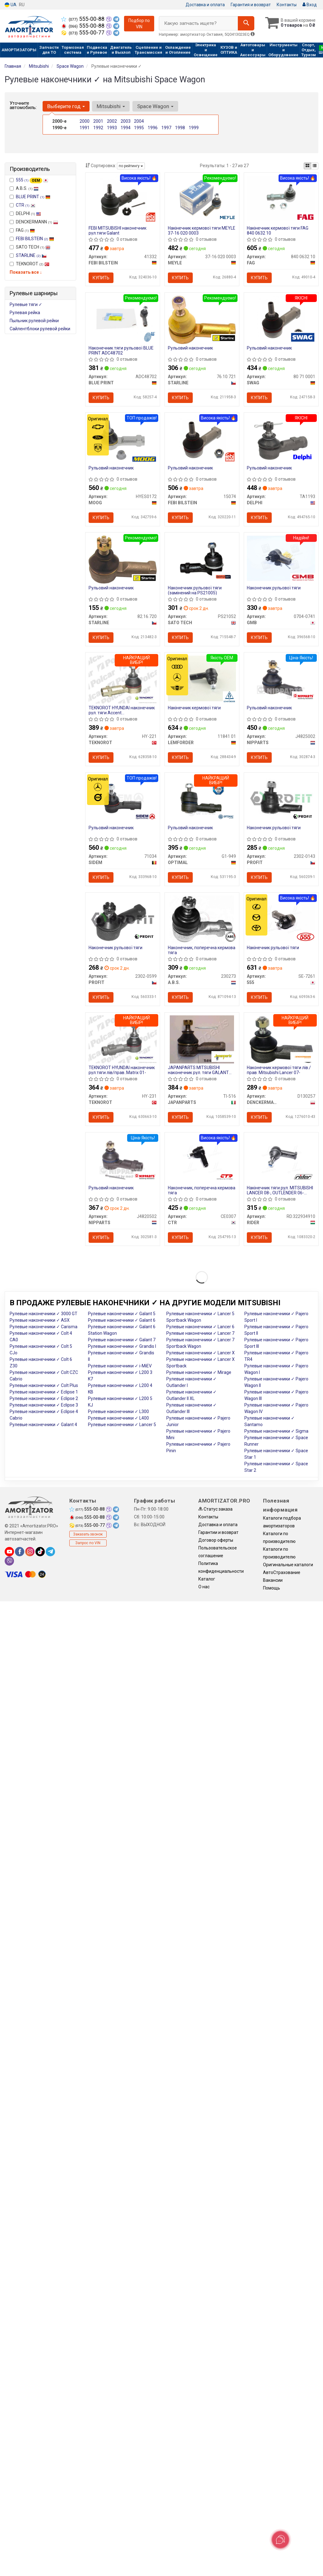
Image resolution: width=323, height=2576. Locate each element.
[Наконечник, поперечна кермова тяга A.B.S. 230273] (202, 920)
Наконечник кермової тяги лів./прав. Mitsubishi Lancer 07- (279, 1072)
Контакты (287, 4)
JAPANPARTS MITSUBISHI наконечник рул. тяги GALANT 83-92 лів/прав (198, 1072)
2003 (126, 121)
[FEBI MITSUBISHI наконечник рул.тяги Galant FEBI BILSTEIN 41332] (123, 199)
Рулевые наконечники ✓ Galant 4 (43, 1427)
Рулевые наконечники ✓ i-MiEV (120, 1368)
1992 (98, 127)
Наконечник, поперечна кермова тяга (201, 952)
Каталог (206, 1581)
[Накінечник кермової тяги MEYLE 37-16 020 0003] (202, 198)
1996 (153, 127)
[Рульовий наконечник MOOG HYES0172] (122, 439)
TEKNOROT (29, 263)
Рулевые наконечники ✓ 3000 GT (43, 1316)
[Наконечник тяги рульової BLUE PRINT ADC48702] (123, 318)
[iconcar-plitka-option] (307, 165)
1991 (85, 127)
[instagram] (30, 1554)
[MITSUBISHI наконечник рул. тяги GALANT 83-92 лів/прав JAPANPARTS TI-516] (202, 1041)
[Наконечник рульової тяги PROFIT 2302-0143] (281, 799)
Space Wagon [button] (155, 106)
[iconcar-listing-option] (314, 165)
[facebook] (19, 1554)
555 (32, 179)
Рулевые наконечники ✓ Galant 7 (121, 1342)
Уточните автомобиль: (23, 105)
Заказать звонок (88, 1537)
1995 (139, 127)
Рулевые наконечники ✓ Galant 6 (121, 1322)
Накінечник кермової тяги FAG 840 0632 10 (278, 230)
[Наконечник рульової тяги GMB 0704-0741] (281, 558)
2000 (85, 121)
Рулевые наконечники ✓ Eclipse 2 (44, 1400)
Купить (101, 277)
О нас (204, 1589)
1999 (194, 127)
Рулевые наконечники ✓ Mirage (198, 1374)
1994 (126, 127)
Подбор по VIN (139, 23)
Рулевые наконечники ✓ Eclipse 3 (44, 1407)
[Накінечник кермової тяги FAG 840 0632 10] (281, 198)
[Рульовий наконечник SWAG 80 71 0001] (281, 319)
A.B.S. (24, 188)
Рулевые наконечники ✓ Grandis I (122, 1348)
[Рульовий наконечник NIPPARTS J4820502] (123, 1161)
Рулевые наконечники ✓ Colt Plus (44, 1387)
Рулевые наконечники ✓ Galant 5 (121, 1316)
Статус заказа (215, 1511)
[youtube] (9, 1554)
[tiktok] (40, 1554)
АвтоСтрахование (281, 1574)
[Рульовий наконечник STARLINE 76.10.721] (202, 319)
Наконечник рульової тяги (274, 588)
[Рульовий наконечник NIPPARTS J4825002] (280, 680)
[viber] (9, 1563)
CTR (25, 205)
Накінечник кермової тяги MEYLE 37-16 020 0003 (201, 230)
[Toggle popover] (280, 2539)
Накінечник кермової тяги (194, 709)
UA (10, 4)
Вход (309, 4)
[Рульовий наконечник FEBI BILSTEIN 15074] (202, 439)
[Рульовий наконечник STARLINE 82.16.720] (123, 559)
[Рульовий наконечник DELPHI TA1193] (281, 439)
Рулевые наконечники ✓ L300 (118, 1414)
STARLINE (31, 255)
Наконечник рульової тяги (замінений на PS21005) (195, 591)
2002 (112, 121)
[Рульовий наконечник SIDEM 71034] (123, 799)
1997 (166, 127)
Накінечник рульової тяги (273, 949)
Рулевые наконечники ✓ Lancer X (200, 1355)
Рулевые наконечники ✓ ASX (40, 1322)
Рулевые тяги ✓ (26, 304)
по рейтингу (131, 166)
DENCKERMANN (34, 221)
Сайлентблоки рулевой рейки (40, 328)
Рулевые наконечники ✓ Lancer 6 (200, 1329)
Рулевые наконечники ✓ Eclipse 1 (44, 1394)
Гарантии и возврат (218, 1534)
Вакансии (273, 1582)
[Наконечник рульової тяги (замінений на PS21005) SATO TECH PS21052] (202, 560)
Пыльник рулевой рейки (34, 320)
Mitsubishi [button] (111, 106)
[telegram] (50, 1554)
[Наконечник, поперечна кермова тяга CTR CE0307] (202, 1160)
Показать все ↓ (26, 272)
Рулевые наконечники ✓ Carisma (43, 1329)
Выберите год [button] (66, 106)
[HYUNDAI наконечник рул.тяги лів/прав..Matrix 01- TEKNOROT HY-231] (123, 1040)
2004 (139, 121)
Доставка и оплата (205, 4)
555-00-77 (83, 33)
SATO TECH (30, 247)
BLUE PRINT (33, 196)
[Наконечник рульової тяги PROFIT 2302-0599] (123, 920)
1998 (180, 127)
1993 (112, 127)
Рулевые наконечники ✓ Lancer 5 (122, 1427)
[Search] (245, 23)
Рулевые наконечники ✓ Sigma (276, 1433)
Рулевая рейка (25, 312)
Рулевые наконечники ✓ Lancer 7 (200, 1335)
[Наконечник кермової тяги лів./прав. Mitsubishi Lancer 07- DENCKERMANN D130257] (281, 1041)
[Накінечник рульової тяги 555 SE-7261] (281, 919)
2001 (98, 121)
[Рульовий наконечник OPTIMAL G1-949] (202, 800)
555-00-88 (83, 19)
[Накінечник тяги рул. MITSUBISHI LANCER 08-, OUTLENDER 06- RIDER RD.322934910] (281, 1160)
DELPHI (25, 213)
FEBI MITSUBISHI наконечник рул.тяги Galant (117, 230)
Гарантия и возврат (251, 4)
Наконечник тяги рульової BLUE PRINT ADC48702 (121, 350)
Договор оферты (215, 1542)
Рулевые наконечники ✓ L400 (118, 1420)
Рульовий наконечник (190, 348)
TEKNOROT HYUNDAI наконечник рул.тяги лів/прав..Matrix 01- (122, 1072)
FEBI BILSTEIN (35, 238)
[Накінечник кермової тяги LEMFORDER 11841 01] (202, 679)
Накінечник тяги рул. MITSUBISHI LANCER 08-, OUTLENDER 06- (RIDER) (280, 1192)
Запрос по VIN (87, 1545)
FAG (22, 230)
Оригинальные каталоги (288, 1567)
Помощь (271, 1590)
